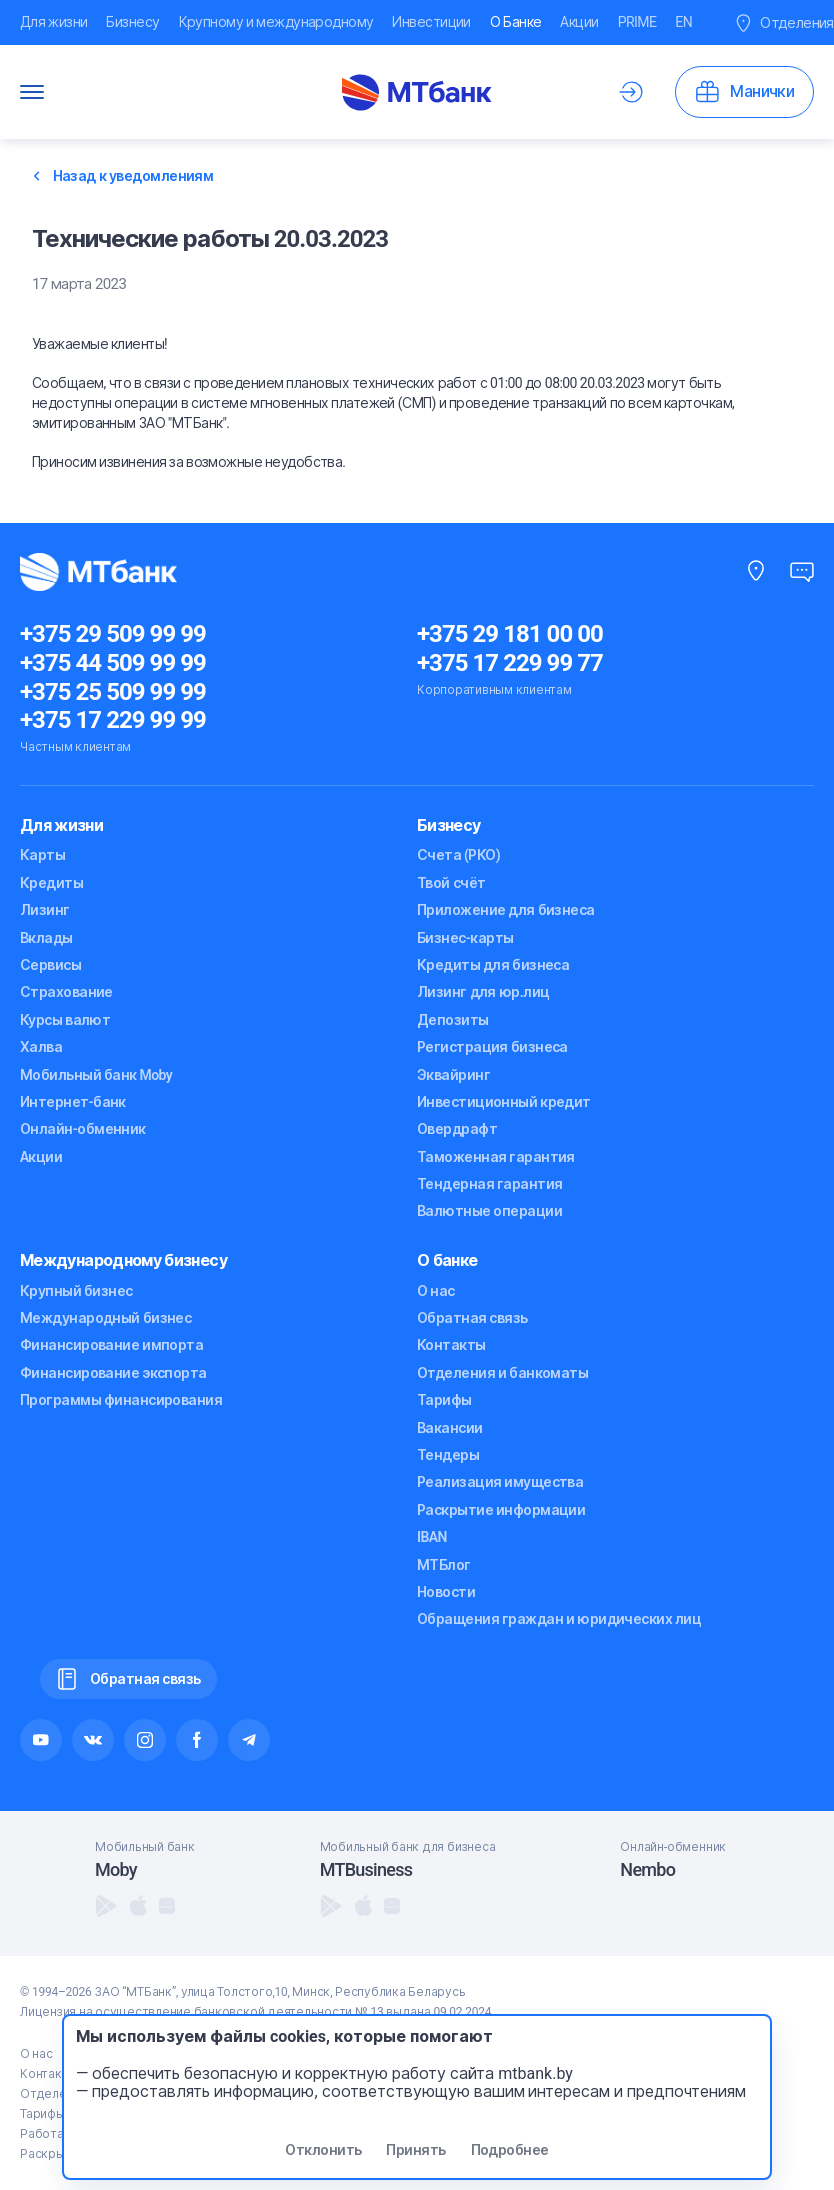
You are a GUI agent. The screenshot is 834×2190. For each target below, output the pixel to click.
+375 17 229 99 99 (113, 720)
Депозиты (453, 1020)
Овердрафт (457, 1129)
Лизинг (45, 910)
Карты (42, 855)
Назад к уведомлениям (123, 176)
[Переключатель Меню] (32, 92)
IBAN (432, 1537)
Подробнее (510, 2150)
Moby (116, 1869)
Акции (579, 22)
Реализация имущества (500, 1482)
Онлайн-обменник (83, 1129)
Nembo (647, 1869)
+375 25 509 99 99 (113, 692)
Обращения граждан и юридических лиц (559, 1619)
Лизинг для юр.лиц (483, 992)
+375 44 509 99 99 (113, 663)
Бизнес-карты (465, 938)
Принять (415, 2150)
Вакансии (450, 1428)
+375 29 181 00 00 (510, 634)
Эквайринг (453, 1075)
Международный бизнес (105, 1318)
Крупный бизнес (76, 1291)
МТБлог (444, 1565)
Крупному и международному (276, 22)
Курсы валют (65, 1020)
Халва (41, 1047)
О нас (436, 1291)
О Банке (516, 22)
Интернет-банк (73, 1102)
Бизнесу (132, 22)
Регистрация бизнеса (492, 1047)
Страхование (66, 992)
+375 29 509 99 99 (113, 634)
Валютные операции (489, 1211)
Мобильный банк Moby (96, 1075)
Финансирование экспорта (113, 1373)
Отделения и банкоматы (502, 1373)
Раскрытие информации (501, 1510)
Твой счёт (451, 883)
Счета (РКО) (458, 855)
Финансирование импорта (111, 1345)
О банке (447, 1260)
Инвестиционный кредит (504, 1102)
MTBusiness (366, 1869)
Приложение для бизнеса (506, 910)
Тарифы (444, 1400)
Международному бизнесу (123, 1260)
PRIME (637, 22)
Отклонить (323, 2150)
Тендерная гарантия (489, 1184)
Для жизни (53, 22)
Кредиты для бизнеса (493, 965)
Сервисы (50, 965)
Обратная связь (472, 1318)
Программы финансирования (121, 1400)
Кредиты (51, 883)
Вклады (46, 938)
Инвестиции (431, 22)
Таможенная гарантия (496, 1157)
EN (683, 22)
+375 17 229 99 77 (510, 663)
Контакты (451, 1345)
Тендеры (448, 1455)
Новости (446, 1592)
